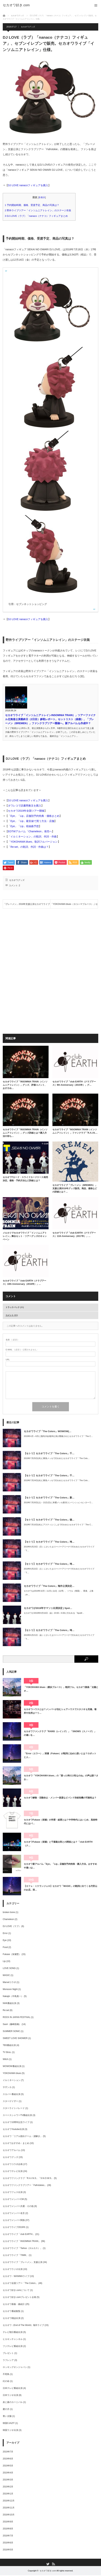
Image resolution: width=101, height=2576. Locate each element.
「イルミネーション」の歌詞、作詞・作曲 (32, 836)
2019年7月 (8, 2452)
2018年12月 (8, 2501)
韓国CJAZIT (8, 2424)
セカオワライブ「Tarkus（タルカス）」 (22, 2249)
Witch (5, 2060)
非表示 (41, 197)
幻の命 (6, 2382)
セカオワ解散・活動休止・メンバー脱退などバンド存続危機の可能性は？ (60, 1798)
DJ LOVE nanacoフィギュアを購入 (28, 185)
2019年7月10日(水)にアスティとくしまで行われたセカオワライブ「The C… (58, 1525)
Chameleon (8, 1920)
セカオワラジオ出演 (13, 2270)
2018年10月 (8, 2515)
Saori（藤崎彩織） (12, 2025)
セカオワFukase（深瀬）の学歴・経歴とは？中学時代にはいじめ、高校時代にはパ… (60, 1822)
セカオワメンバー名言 (14, 2214)
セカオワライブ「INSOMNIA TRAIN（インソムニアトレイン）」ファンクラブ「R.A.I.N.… (75, 1132)
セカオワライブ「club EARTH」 (19, 2235)
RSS (53, 2564)
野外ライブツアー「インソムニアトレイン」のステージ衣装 (39, 210)
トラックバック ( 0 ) (14, 1308)
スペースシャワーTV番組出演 (17, 2116)
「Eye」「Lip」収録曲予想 (23, 826)
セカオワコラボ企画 (13, 2165)
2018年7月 (8, 2536)
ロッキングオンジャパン (15, 2368)
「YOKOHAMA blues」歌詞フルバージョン (33, 841)
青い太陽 (7, 2417)
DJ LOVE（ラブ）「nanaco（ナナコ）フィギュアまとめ (37, 216)
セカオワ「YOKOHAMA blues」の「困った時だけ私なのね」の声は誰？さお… (61, 1778)
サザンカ (7, 2088)
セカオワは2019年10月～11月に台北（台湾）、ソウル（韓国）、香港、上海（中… (58, 1594)
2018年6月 (8, 2543)
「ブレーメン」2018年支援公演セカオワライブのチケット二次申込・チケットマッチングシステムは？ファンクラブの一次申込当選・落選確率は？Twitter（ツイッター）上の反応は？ (26, 906)
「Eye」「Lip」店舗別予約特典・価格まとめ (33, 815)
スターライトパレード (14, 2109)
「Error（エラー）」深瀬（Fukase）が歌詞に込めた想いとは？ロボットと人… (60, 1756)
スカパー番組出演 (11, 2095)
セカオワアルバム (11, 2151)
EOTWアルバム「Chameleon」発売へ (30, 831)
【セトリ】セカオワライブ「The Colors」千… (49, 1454)
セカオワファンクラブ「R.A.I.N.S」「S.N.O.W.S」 (28, 2179)
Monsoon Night (10, 1990)
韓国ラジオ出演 (10, 2431)
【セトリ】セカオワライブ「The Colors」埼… (49, 1542)
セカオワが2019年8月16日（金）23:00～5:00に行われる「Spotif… (54, 1614)
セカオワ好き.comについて (16, 2291)
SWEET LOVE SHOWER (15, 2039)
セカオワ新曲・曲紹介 (14, 2305)
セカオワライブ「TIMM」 (15, 2256)
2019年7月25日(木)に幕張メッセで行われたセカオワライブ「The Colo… (57, 1459)
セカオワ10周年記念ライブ (16, 2123)
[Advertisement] (50, 945)
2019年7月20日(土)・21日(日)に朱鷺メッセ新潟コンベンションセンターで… (58, 1503)
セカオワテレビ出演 (13, 2172)
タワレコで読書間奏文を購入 (24, 805)
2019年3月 (8, 2480)
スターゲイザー (10, 2102)
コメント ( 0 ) (11, 1316)
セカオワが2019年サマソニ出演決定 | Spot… (48, 1608)
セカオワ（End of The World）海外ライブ (23, 2326)
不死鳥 (6, 2375)
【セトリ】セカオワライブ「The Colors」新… (49, 1498)
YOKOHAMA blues (12, 2074)
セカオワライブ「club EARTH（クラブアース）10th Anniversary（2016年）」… (24, 1283)
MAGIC (6, 1976)
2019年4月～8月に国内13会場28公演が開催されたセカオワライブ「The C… (58, 1437)
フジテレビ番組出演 (13, 2347)
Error (5, 1934)
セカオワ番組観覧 (11, 2312)
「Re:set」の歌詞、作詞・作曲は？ (28, 846)
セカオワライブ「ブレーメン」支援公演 (22, 2263)
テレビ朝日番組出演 (13, 2333)
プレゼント (8, 2354)
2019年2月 (8, 2487)
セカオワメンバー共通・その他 (18, 2207)
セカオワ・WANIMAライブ (16, 2277)
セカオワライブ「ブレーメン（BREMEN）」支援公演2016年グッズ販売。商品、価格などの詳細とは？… (74, 1189)
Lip (4, 1962)
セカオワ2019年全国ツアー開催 (26, 810)
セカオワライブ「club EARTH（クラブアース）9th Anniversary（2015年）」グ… (74, 1084)
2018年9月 (8, 2522)
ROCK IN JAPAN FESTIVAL (16, 2018)
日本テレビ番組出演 (13, 2389)
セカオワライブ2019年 (14, 2228)
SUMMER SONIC (11, 2032)
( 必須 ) (12, 1340)
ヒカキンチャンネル (13, 2340)
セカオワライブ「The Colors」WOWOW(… (47, 1431)
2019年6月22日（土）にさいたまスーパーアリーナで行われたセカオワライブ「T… (59, 1571)
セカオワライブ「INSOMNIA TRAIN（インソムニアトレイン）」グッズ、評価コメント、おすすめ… (25, 1085)
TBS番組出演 (9, 2046)
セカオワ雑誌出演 (11, 2319)
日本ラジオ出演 (10, 2396)
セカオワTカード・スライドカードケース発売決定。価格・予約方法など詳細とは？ (25, 1180)
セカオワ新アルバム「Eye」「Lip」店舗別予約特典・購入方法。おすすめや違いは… (60, 1866)
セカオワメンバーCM (13, 2200)
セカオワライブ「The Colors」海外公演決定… (49, 1586)
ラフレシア (8, 2361)
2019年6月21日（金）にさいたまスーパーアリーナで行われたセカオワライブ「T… (59, 1638)
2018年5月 (8, 2550)
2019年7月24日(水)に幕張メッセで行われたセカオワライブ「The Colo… (57, 1481)
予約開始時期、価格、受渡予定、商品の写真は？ (33, 205)
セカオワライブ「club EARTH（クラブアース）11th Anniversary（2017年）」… (74, 1235)
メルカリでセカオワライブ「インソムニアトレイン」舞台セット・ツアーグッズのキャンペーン (25, 1236)
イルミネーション (11, 2081)
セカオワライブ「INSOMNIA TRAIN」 (22, 2242)
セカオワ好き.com (16, 5)
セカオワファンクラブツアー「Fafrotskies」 (25, 2186)
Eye (5, 1941)
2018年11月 (8, 2508)
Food (5, 1948)
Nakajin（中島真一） (13, 1997)
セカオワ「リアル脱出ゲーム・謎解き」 (22, 2137)
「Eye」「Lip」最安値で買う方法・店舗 (31, 821)
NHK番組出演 (9, 2004)
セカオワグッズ (28, 27)
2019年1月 (8, 2494)
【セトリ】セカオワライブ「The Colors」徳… (49, 1520)
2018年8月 (8, 2529)
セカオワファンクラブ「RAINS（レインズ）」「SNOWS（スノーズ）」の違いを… (60, 1734)
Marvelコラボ (9, 1983)
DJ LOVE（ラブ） (12, 1927)
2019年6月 (8, 2459)
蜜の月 (6, 2410)
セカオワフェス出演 (13, 2193)
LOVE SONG (9, 1969)
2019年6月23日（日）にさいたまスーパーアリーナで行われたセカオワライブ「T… (59, 1549)
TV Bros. (7, 2053)
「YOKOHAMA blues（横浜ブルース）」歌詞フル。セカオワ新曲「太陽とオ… (61, 1690)
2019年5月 (8, 2466)
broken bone (9, 1913)
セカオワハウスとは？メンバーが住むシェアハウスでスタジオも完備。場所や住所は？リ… (60, 1712)
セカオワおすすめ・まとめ (16, 2144)
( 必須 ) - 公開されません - (22, 1350)
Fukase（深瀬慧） (12, 1955)
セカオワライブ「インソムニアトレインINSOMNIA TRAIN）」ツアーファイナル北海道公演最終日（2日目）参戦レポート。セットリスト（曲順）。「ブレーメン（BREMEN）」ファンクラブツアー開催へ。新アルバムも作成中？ (50, 719)
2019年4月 (8, 2473)
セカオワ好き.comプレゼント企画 (19, 2298)
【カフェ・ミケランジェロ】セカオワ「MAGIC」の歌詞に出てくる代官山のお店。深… (60, 1889)
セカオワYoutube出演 (13, 2130)
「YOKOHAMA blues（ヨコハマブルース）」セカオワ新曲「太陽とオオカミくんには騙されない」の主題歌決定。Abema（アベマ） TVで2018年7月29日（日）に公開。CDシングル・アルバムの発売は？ (74, 906)
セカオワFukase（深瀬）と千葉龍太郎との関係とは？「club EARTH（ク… (58, 1844)
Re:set (6, 2011)
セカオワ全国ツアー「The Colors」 (20, 2284)
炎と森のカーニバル (13, 2403)
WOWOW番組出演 (12, 2067)
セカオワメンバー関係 (14, 2221)
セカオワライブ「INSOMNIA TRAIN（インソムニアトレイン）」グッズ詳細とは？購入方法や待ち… (25, 1133)
